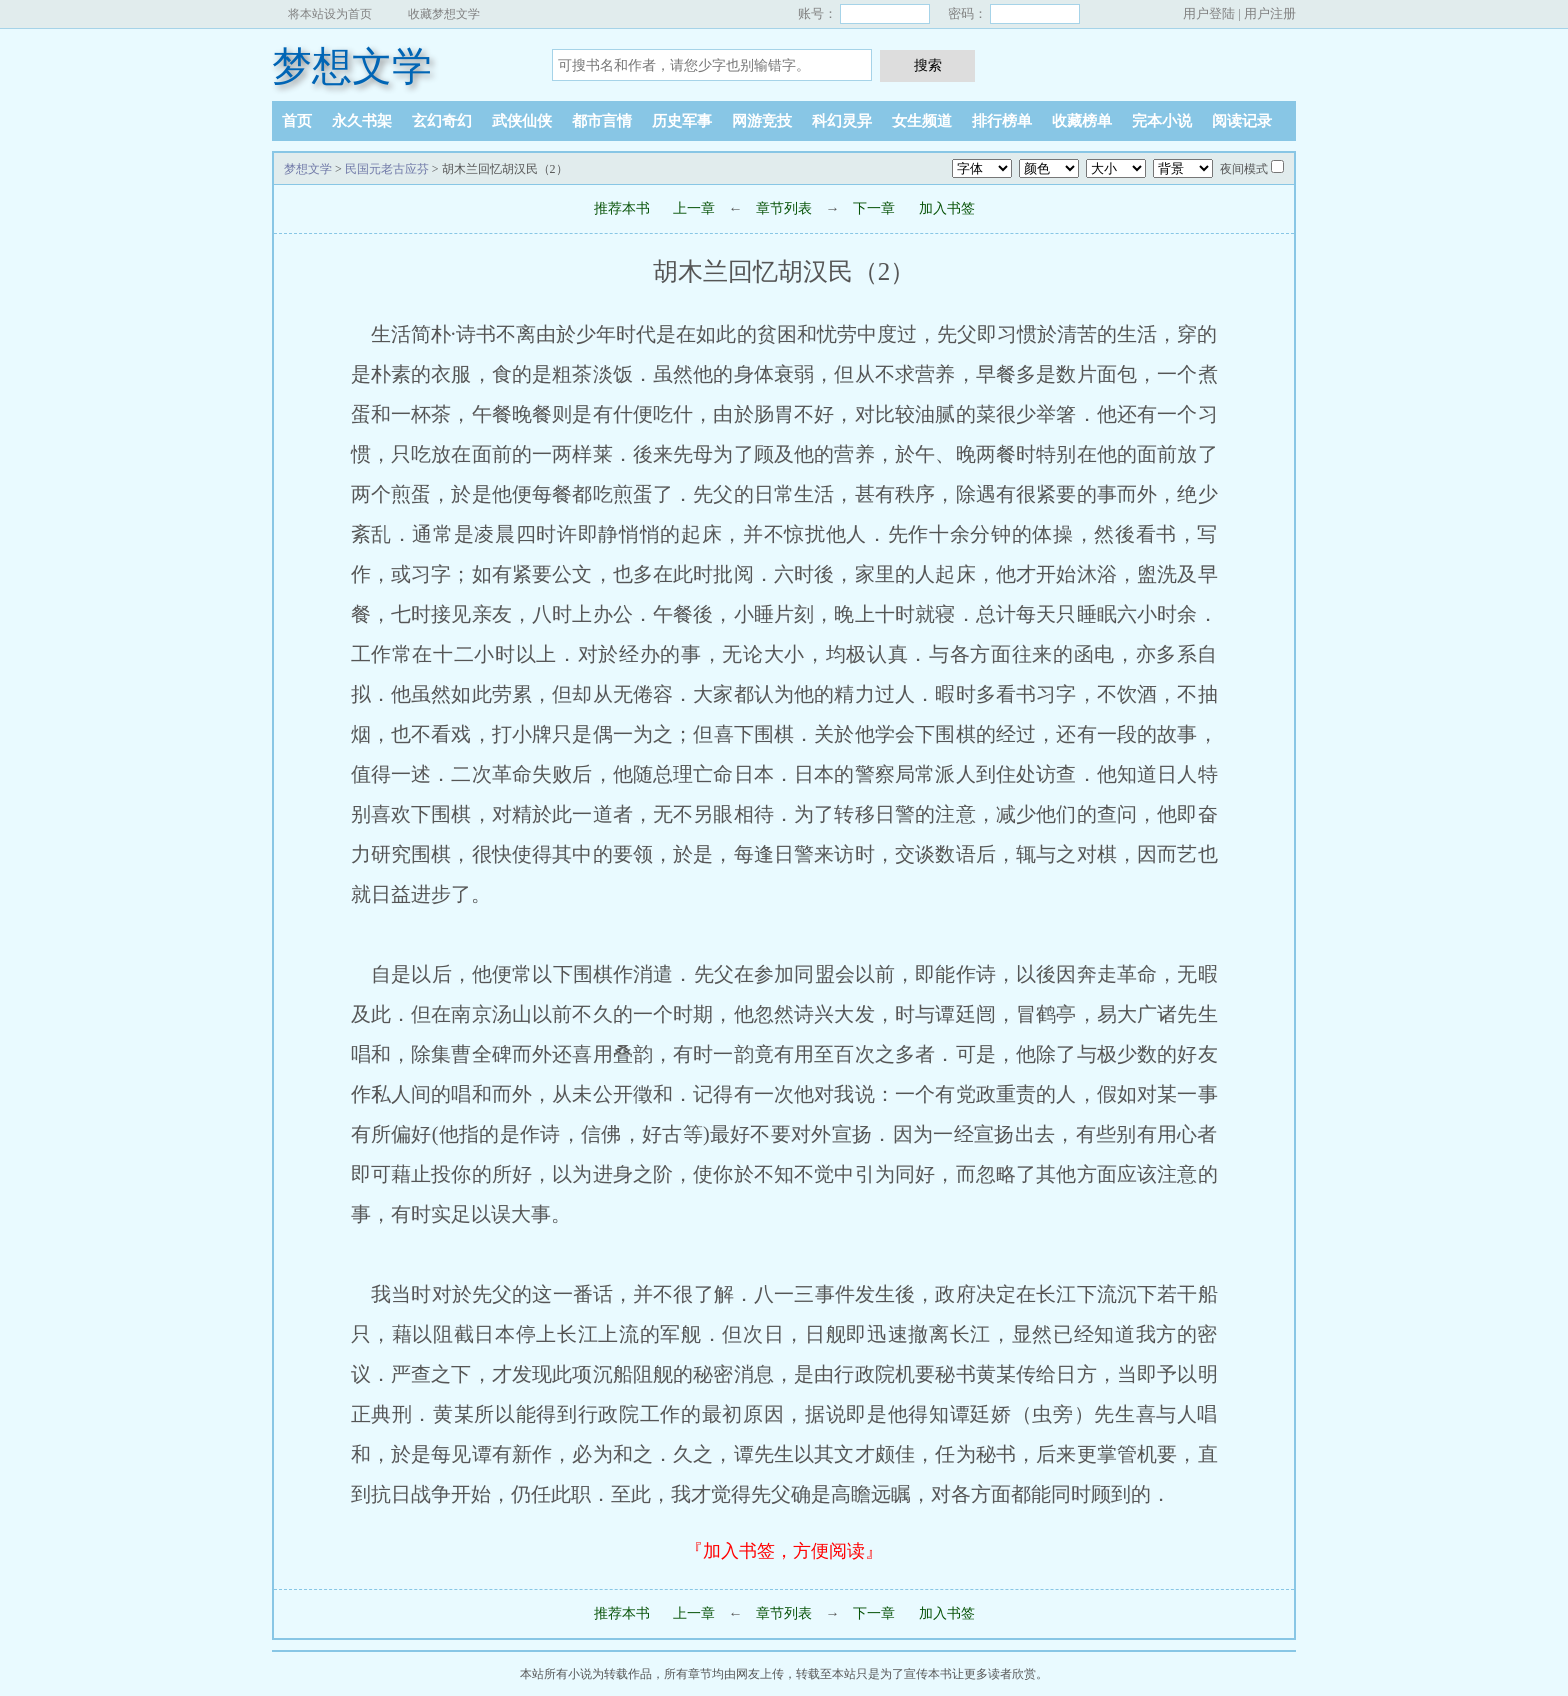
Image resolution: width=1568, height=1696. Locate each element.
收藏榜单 (1082, 121)
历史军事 (682, 121)
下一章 (874, 208)
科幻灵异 (842, 121)
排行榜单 (1002, 121)
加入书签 (947, 208)
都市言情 (602, 121)
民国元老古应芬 (387, 169)
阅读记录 (1242, 121)
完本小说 (1162, 121)
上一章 (694, 208)
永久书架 (362, 121)
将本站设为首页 (330, 14)
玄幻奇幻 (442, 121)
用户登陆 (1209, 13)
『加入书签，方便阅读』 (784, 1551)
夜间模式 (1244, 169)
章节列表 (784, 208)
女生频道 (922, 121)
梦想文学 (352, 66)
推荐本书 (622, 208)
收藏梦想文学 (444, 14)
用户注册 (1270, 13)
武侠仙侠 (522, 121)
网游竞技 (762, 121)
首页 (297, 121)
